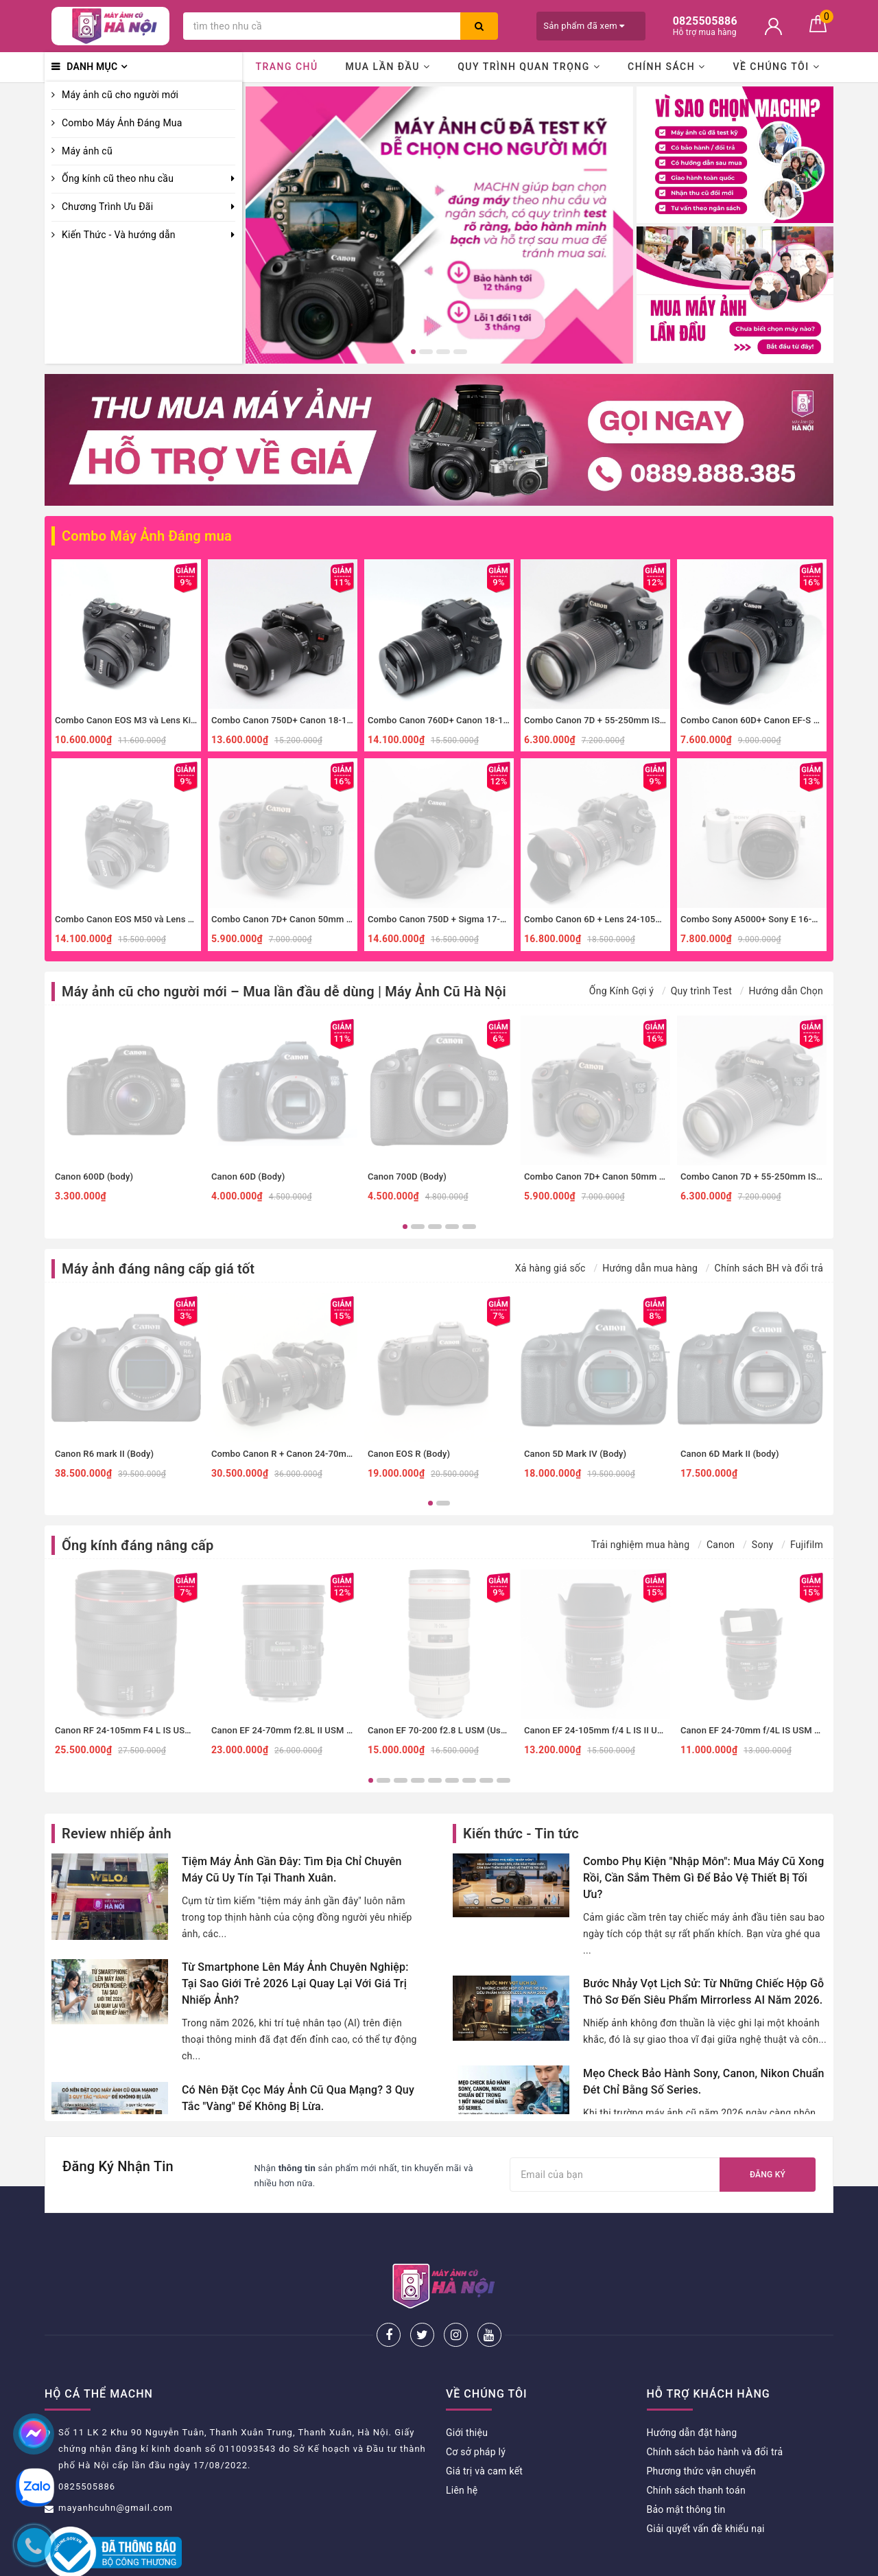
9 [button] (503, 1780)
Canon (721, 1544)
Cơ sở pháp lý (476, 2406)
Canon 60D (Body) (248, 1176)
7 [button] (469, 1780)
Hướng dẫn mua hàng (650, 1268)
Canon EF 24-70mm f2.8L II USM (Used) (292, 1730)
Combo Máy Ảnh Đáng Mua (122, 122)
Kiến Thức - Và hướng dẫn (119, 234)
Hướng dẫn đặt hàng (692, 2387)
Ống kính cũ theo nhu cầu (118, 178)
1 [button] (413, 351)
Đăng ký (767, 2174)
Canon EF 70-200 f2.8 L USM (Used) (441, 1730)
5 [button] (469, 1226)
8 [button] (486, 1780)
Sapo (556, 2561)
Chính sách (667, 66)
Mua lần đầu (387, 66)
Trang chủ (286, 66)
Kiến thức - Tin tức (521, 1833)
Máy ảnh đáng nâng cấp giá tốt (158, 1269)
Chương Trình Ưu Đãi (107, 206)
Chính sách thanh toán (696, 2444)
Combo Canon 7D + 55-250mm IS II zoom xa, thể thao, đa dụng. (653, 720)
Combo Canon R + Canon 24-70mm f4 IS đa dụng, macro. (327, 1454)
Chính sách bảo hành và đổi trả (715, 2406)
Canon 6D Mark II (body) (729, 1454)
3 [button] (443, 351)
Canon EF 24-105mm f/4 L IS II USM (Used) (612, 1730)
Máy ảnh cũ (87, 150)
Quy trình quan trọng (529, 66)
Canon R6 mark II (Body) (104, 1454)
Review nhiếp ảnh (116, 1833)
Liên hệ (461, 2444)
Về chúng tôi (776, 66)
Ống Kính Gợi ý (621, 990)
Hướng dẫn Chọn (786, 990)
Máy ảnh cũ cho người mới (120, 94)
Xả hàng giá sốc (550, 1268)
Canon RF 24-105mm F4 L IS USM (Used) (138, 1730)
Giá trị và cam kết (484, 2425)
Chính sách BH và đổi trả (769, 1268)
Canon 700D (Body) (407, 1176)
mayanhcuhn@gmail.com (115, 2462)
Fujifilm (806, 1544)
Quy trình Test (701, 990)
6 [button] (452, 1780)
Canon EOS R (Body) (409, 1454)
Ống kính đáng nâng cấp (137, 1545)
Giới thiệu (467, 2387)
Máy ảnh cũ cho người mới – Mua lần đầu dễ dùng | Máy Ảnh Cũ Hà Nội (284, 991)
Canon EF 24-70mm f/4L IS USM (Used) (760, 1730)
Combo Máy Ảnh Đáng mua (147, 536)
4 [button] (460, 351)
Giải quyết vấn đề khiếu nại (706, 2483)
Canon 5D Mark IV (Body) (575, 1454)
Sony (763, 1544)
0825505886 (86, 2441)
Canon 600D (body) (94, 1176)
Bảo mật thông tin (686, 2464)
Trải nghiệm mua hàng (640, 1544)
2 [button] (426, 351)
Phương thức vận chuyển (701, 2425)
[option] (439, 225)
